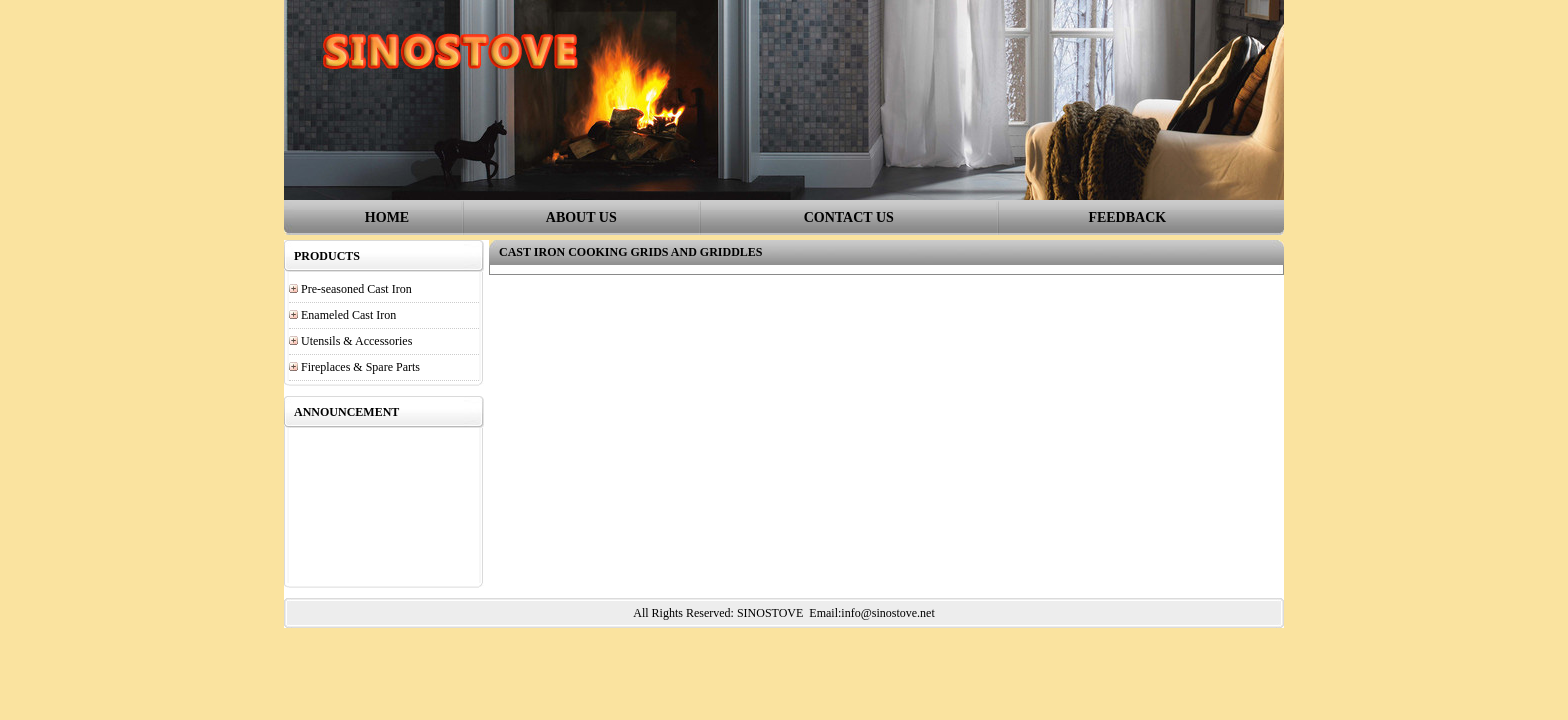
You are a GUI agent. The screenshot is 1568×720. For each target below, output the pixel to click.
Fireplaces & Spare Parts (360, 367)
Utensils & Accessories (356, 341)
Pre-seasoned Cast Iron (356, 289)
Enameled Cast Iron (348, 315)
